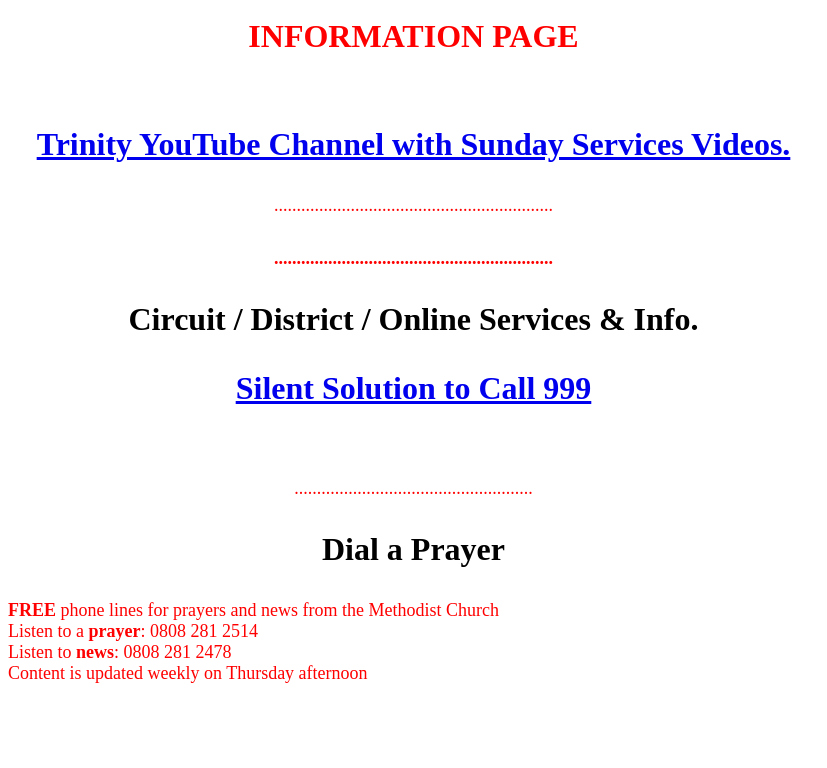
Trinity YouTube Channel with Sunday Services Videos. (414, 144)
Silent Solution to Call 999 (414, 388)
